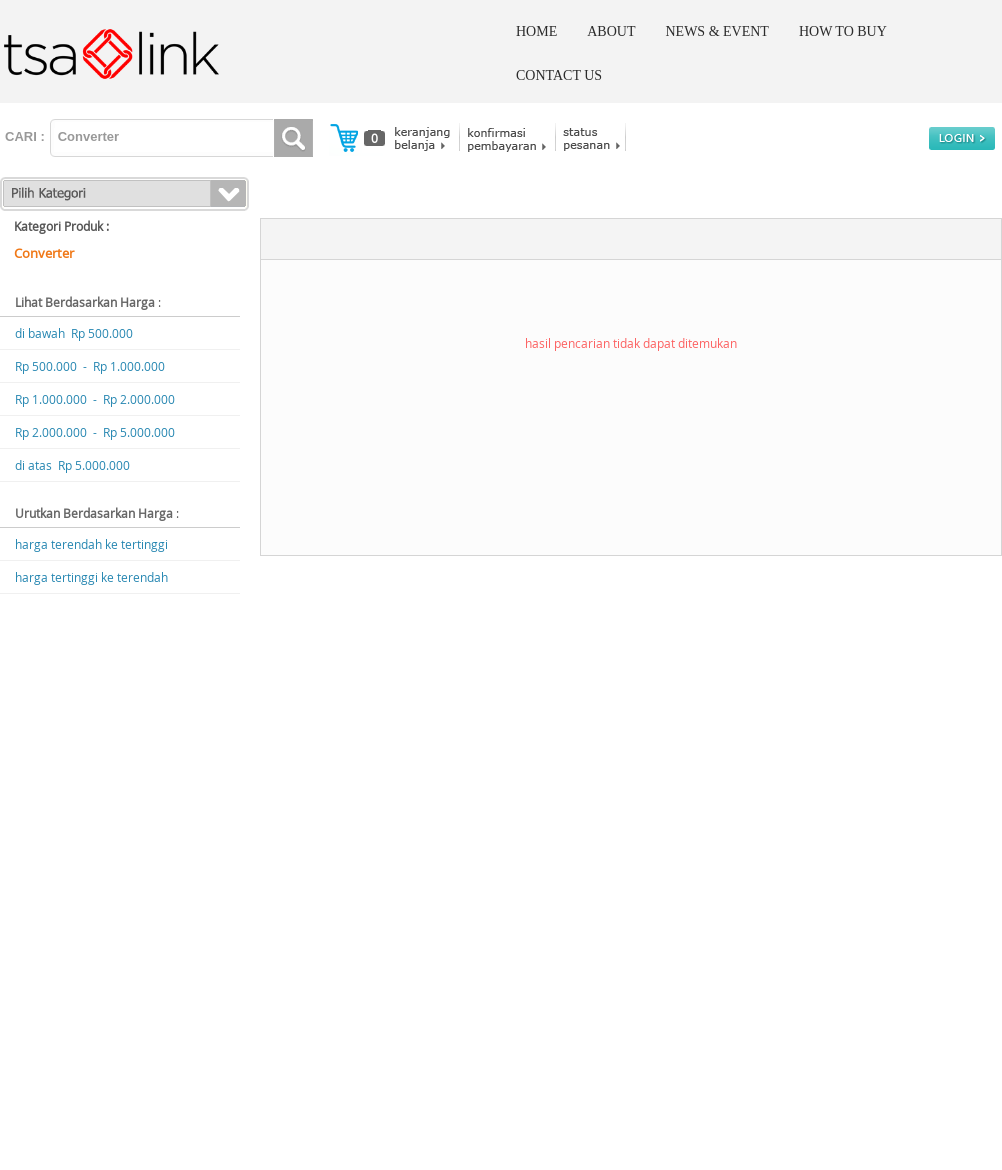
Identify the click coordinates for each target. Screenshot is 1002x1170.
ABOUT (611, 31)
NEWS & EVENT (716, 31)
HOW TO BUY (843, 31)
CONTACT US (559, 75)
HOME (536, 31)
